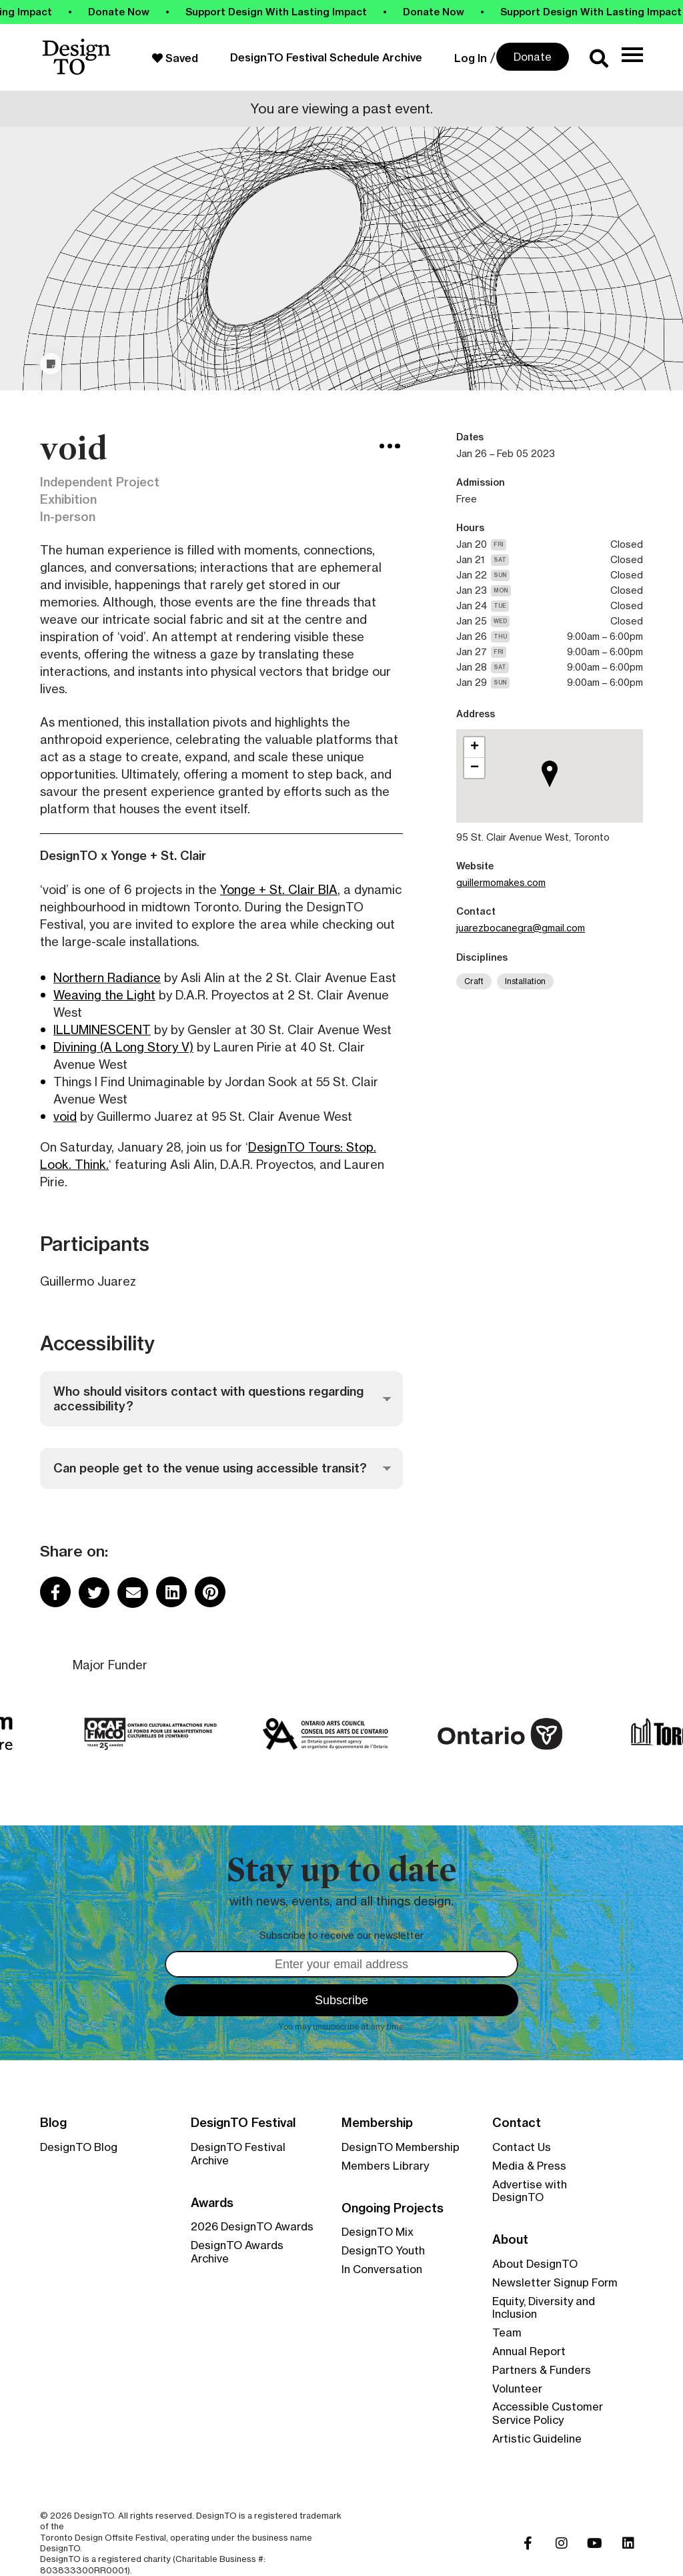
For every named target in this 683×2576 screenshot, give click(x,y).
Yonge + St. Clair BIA (278, 889)
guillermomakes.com (501, 882)
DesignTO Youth (383, 2250)
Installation (525, 981)
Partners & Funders (541, 2370)
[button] (554, 791)
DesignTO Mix (378, 2231)
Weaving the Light (104, 994)
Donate (533, 56)
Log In (470, 58)
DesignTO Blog (78, 2147)
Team (507, 2332)
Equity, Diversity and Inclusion (543, 2307)
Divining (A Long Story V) (123, 1046)
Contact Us (521, 2147)
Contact (516, 2123)
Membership (377, 2123)
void (65, 1116)
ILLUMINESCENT (102, 1029)
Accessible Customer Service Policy (547, 2413)
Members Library (385, 2165)
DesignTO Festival (243, 2123)
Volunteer (517, 2388)
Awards (212, 2203)
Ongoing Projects (393, 2208)
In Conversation (382, 2269)
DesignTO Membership (401, 2147)
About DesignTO (535, 2263)
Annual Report (529, 2351)
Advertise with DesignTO (529, 2191)
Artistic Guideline (537, 2438)
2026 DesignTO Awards (252, 2226)
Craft (474, 981)
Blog (53, 2123)
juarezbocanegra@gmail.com (520, 927)
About (510, 2239)
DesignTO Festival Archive (238, 2153)
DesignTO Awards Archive (237, 2251)
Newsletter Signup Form (555, 2282)
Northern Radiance (107, 977)
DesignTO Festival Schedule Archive (326, 57)
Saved (175, 58)
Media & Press (529, 2165)
